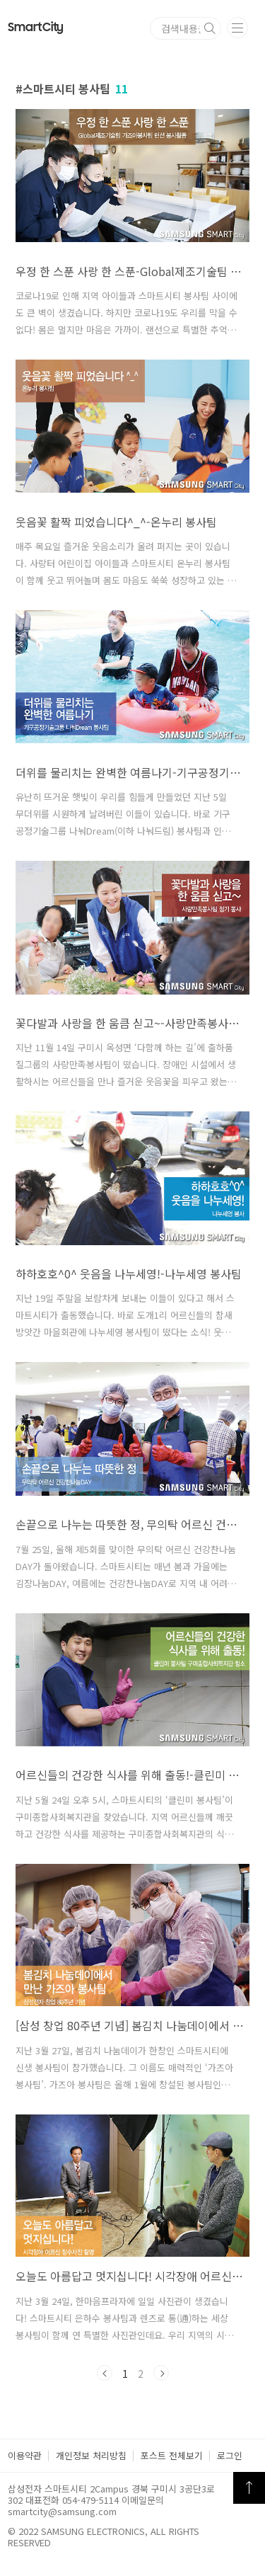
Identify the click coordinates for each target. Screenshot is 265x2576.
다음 (161, 2373)
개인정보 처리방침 (91, 2455)
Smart (36, 27)
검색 (209, 28)
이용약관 (25, 2455)
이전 (104, 2373)
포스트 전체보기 (172, 2455)
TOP (249, 2488)
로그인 (229, 2455)
